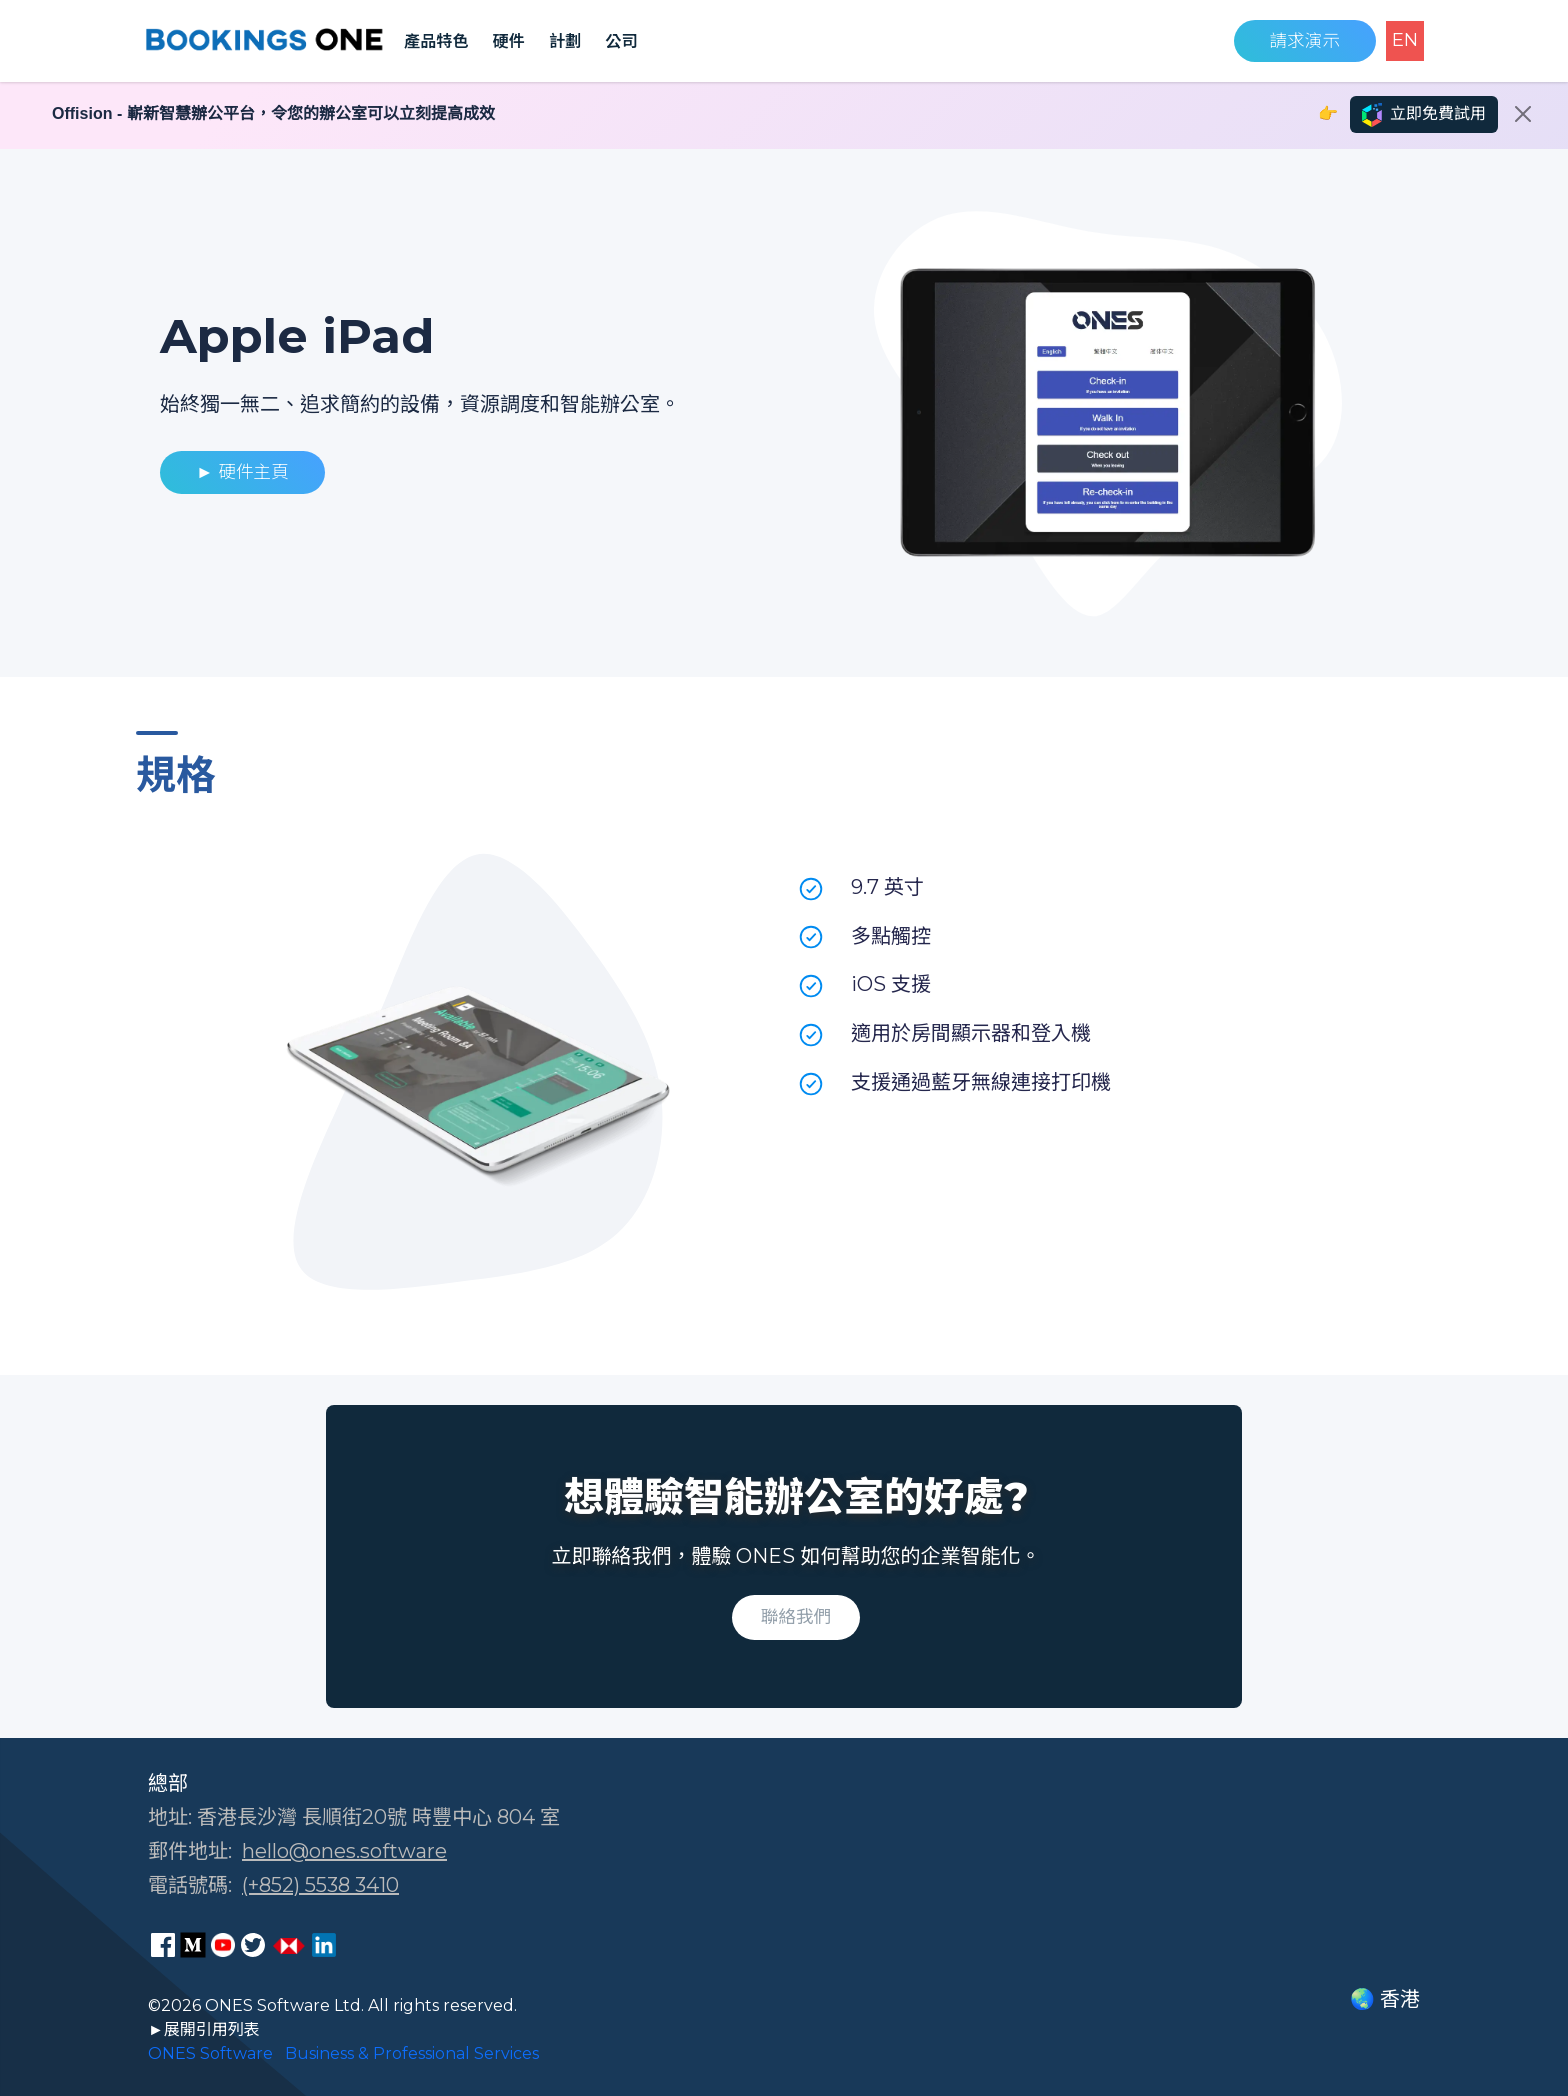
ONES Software (210, 2053)
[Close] (1523, 114)
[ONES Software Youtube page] (223, 1945)
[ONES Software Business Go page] (289, 1945)
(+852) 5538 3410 (320, 1885)
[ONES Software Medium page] (193, 1945)
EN (1405, 40)
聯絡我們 (796, 1616)
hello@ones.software (344, 1851)
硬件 (509, 41)
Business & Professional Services (412, 2053)
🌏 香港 (1385, 1999)
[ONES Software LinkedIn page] (324, 1945)
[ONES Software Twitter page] (253, 1945)
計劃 (565, 41)
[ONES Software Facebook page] (163, 1945)
